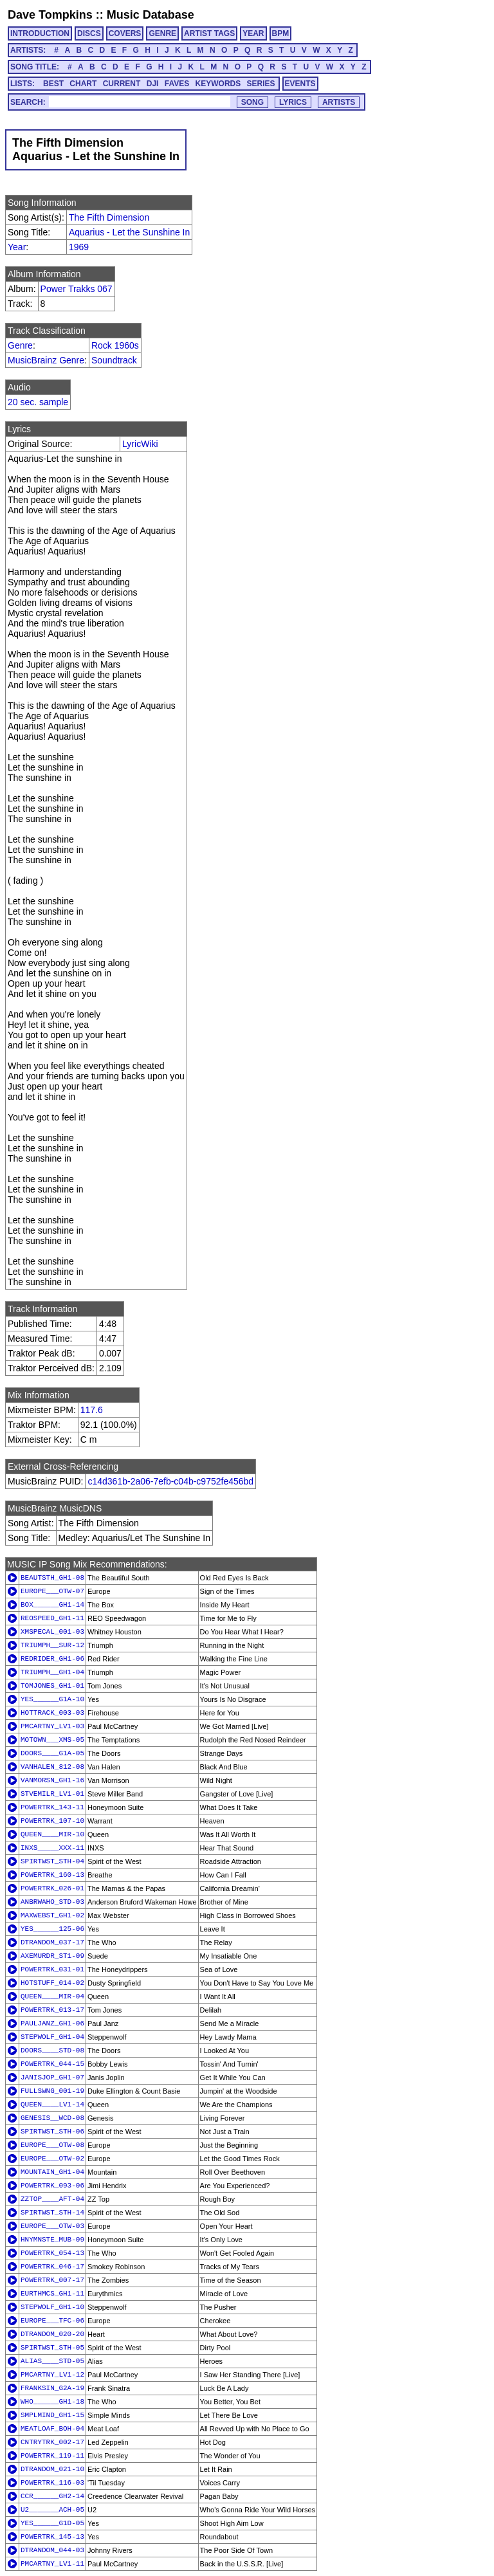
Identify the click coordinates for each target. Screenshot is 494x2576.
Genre (20, 345)
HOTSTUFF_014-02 (52, 1983)
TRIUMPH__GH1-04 (52, 1672)
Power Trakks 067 (77, 289)
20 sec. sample (38, 402)
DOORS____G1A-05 (52, 1753)
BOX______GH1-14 (52, 1605)
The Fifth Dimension (109, 217)
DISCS (89, 33)
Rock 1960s (115, 345)
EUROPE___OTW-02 (52, 2158)
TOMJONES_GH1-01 (52, 1686)
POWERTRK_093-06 (52, 2185)
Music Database (150, 14)
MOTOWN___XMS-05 (52, 1740)
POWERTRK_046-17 (52, 2266)
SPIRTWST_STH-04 (52, 1861)
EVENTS (300, 83)
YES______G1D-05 (52, 2523)
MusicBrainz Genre (46, 360)
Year (17, 247)
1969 (79, 247)
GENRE (162, 33)
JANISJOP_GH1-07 (52, 2077)
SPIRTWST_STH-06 (52, 2131)
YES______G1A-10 (52, 1699)
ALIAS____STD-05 (52, 2361)
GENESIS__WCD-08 (52, 2118)
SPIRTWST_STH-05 (52, 2348)
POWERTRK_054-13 (52, 2253)
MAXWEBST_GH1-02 (52, 1915)
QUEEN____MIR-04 (52, 1996)
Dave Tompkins (50, 14)
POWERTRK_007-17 (52, 2280)
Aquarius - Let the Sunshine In (129, 232)
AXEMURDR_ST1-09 (52, 1956)
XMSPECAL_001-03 (52, 1632)
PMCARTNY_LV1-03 (52, 1726)
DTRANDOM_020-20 (52, 2334)
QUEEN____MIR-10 (52, 1834)
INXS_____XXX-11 (52, 1848)
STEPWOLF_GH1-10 (52, 2307)
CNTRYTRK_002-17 (52, 2442)
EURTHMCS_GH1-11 (52, 2293)
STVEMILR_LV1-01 (52, 1794)
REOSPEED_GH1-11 (52, 1618)
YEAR (253, 33)
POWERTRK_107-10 (52, 1821)
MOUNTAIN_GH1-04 (52, 2172)
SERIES (261, 83)
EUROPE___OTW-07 (52, 1591)
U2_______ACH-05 (52, 2510)
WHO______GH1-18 (52, 2402)
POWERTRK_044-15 (52, 2064)
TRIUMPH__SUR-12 (52, 1645)
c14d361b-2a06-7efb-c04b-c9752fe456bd (170, 1481)
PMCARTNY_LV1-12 (52, 2375)
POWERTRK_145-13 (52, 2537)
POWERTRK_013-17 (52, 2010)
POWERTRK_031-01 (52, 1969)
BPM (280, 33)
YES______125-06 (52, 1929)
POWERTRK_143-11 (52, 1807)
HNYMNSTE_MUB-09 (52, 2239)
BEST (53, 83)
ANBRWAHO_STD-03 (52, 1902)
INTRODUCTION (39, 33)
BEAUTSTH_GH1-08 (52, 1578)
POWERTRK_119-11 (52, 2456)
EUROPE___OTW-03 (52, 2226)
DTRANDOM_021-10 (52, 2469)
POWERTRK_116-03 (52, 2483)
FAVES (177, 83)
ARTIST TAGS (209, 33)
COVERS (125, 33)
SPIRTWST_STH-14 (52, 2212)
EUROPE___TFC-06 (52, 2321)
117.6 (91, 1410)
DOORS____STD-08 (52, 2050)
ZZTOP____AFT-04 (52, 2199)
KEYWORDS (218, 83)
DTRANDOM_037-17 (52, 1942)
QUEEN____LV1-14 (52, 2104)
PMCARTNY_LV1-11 (52, 2564)
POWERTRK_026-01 (52, 1888)
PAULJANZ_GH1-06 (52, 2023)
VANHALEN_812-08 (52, 1767)
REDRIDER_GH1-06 (52, 1659)
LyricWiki (140, 444)
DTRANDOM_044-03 (52, 2550)
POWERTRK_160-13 (52, 1875)
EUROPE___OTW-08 (52, 2145)
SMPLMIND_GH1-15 (52, 2415)
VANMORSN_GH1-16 (52, 1780)
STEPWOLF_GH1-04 (52, 2037)
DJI (153, 83)
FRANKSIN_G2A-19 (52, 2388)
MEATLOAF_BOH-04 (52, 2429)
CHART (82, 83)
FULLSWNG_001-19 (52, 2091)
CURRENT (122, 83)
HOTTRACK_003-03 (52, 1713)
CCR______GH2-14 (52, 2496)
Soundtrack (114, 360)
